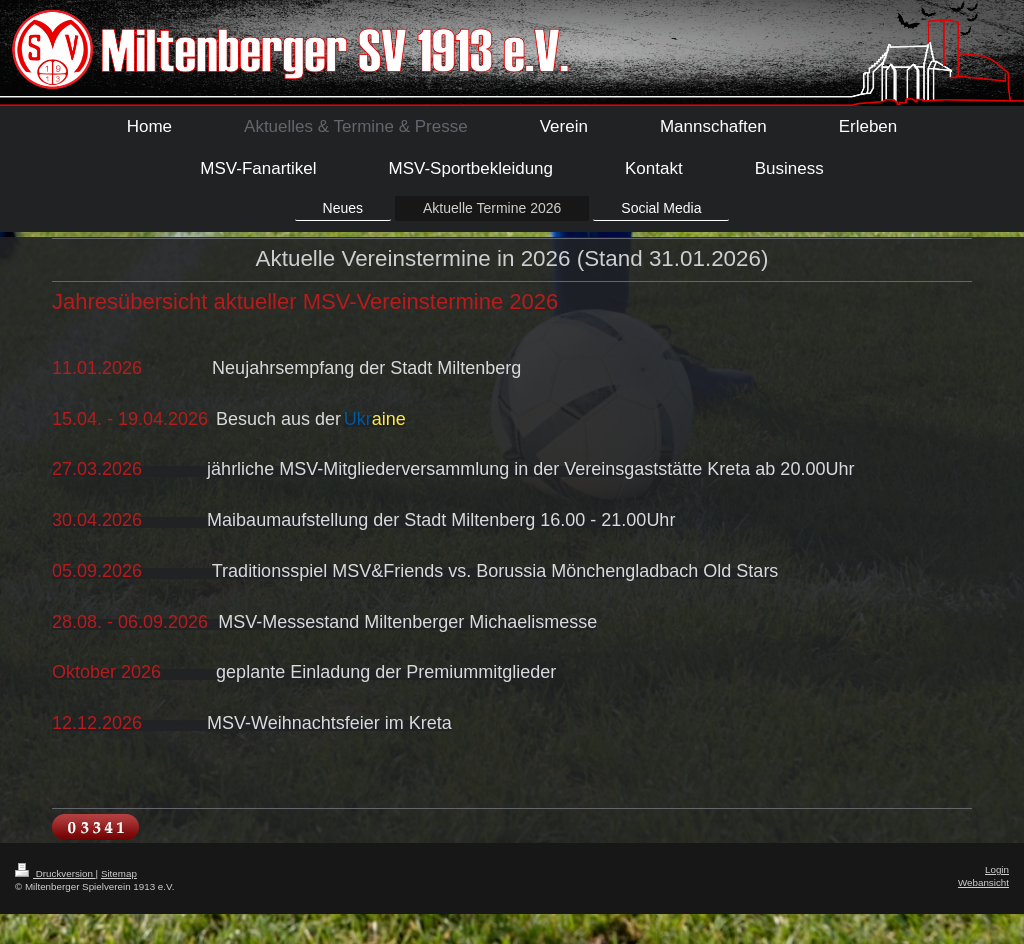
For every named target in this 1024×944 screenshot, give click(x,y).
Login (997, 869)
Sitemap (119, 873)
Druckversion (55, 873)
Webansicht (983, 882)
